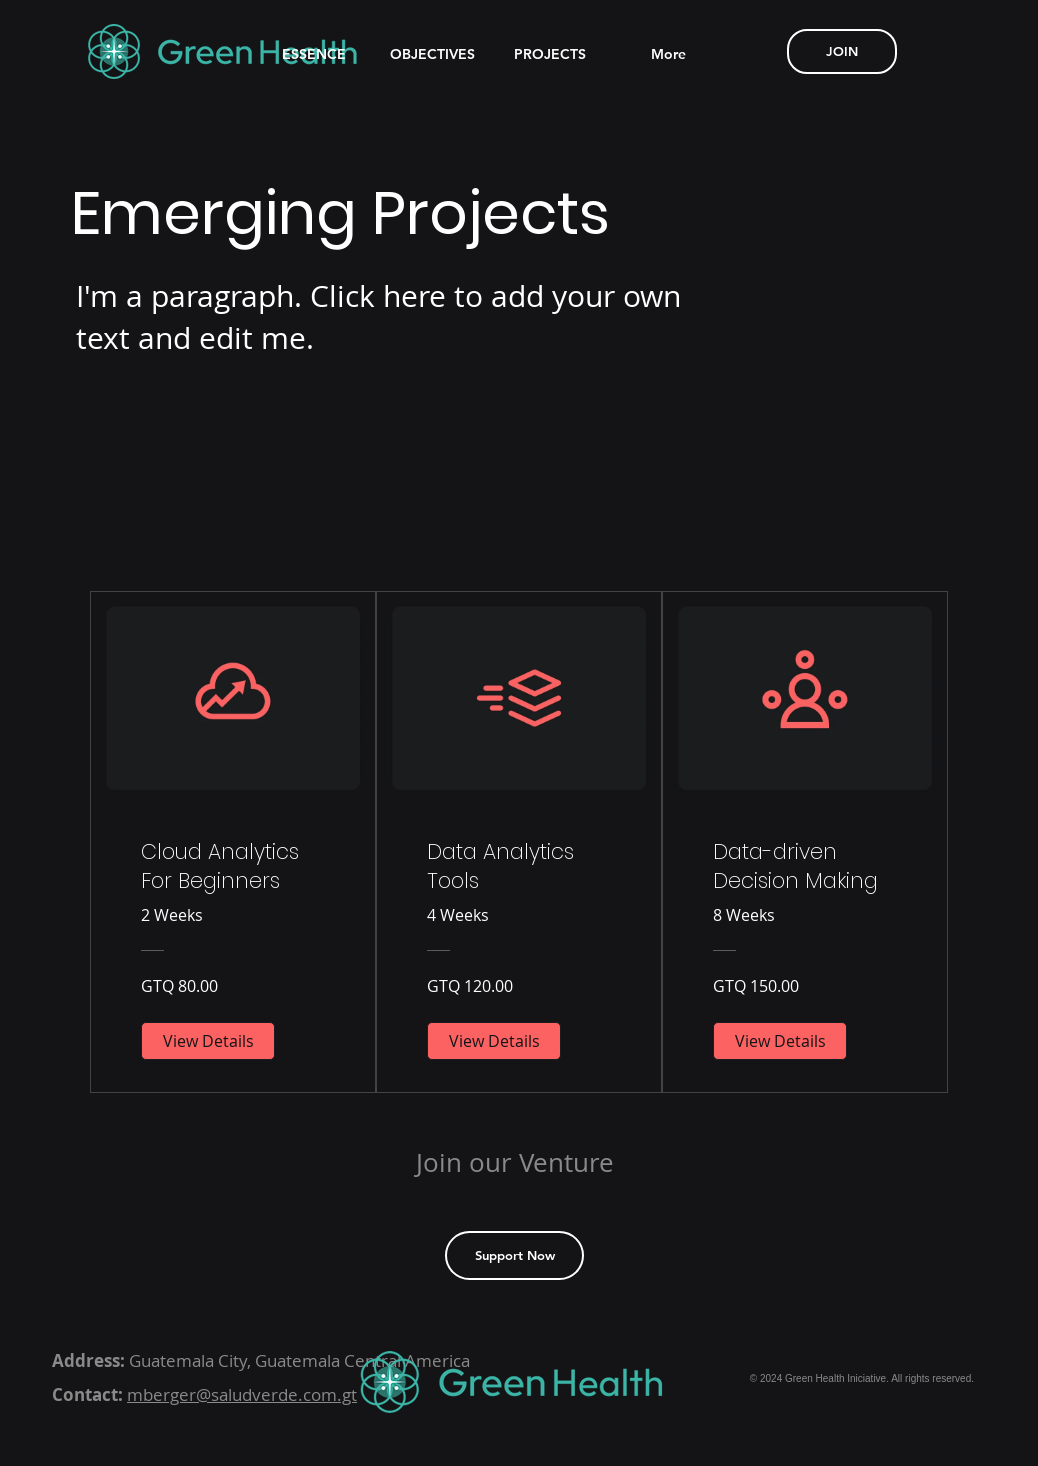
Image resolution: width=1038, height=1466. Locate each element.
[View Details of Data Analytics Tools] (494, 1041)
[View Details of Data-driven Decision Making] (780, 1041)
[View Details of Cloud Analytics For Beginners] (208, 1041)
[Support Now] (514, 1255)
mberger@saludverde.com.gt (242, 1394)
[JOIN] (842, 51)
